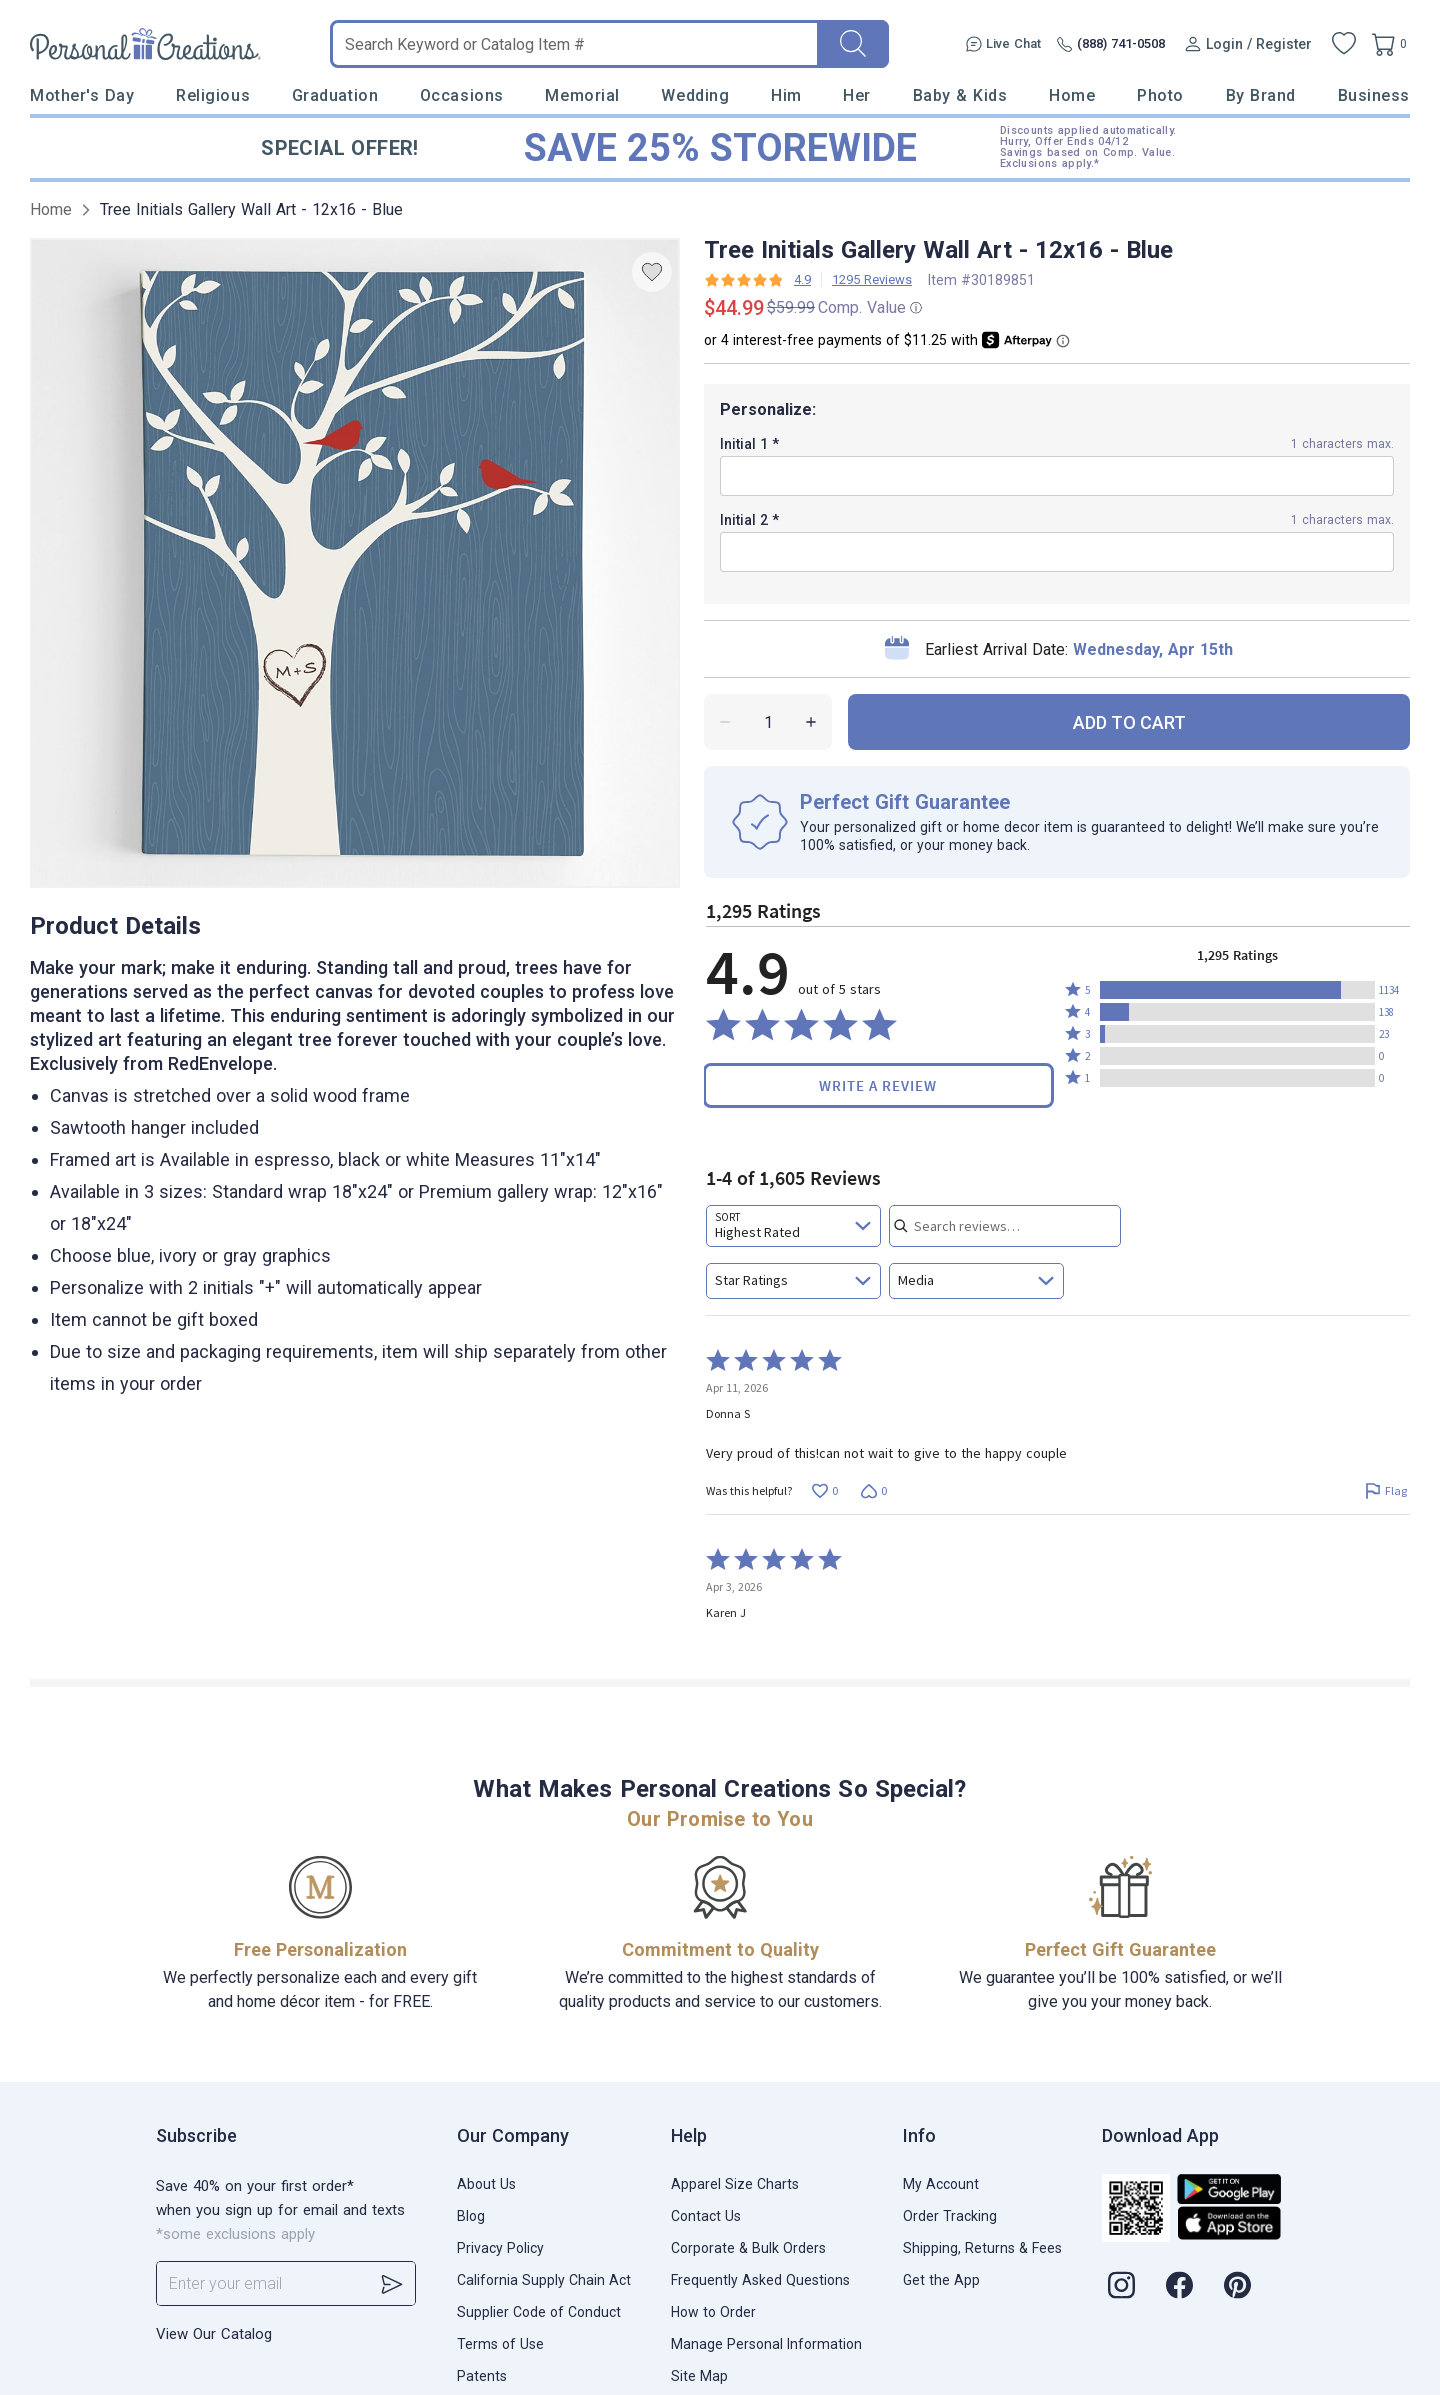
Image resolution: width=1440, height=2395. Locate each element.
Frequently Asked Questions (760, 2280)
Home (1072, 95)
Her (857, 95)
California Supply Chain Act (544, 2280)
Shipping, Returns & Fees (982, 2248)
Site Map (699, 2376)
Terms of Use (500, 2344)
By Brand (1261, 95)
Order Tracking (950, 2216)
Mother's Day (82, 95)
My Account (941, 2184)
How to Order (713, 2312)
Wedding (695, 95)
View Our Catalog (214, 2334)
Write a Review (878, 1085)
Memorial (582, 95)
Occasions (462, 95)
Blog (471, 2216)
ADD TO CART (1129, 722)
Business (1374, 95)
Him (786, 95)
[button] (1237, 990)
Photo (1160, 95)
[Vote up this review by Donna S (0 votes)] (824, 1490)
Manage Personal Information (766, 2344)
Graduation (335, 95)
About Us (486, 2184)
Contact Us (706, 2216)
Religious (213, 95)
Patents (482, 2376)
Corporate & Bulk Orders (748, 2248)
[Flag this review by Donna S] (1385, 1490)
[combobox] (793, 1226)
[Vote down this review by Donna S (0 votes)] (873, 1490)
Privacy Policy (500, 2248)
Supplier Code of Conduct (539, 2312)
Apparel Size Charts (735, 2184)
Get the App (941, 2280)
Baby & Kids (960, 95)
